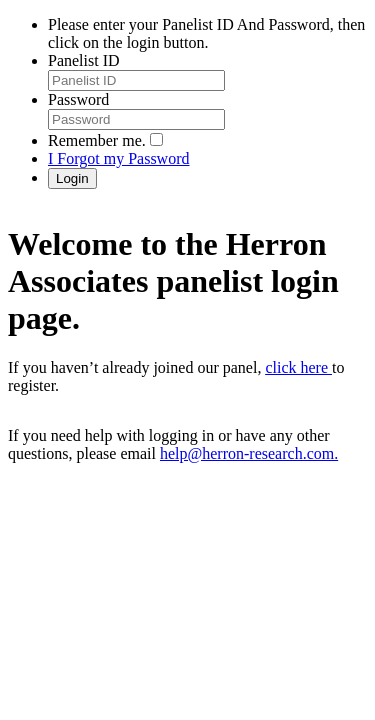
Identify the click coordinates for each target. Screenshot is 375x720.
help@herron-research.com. (249, 453)
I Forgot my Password (119, 158)
